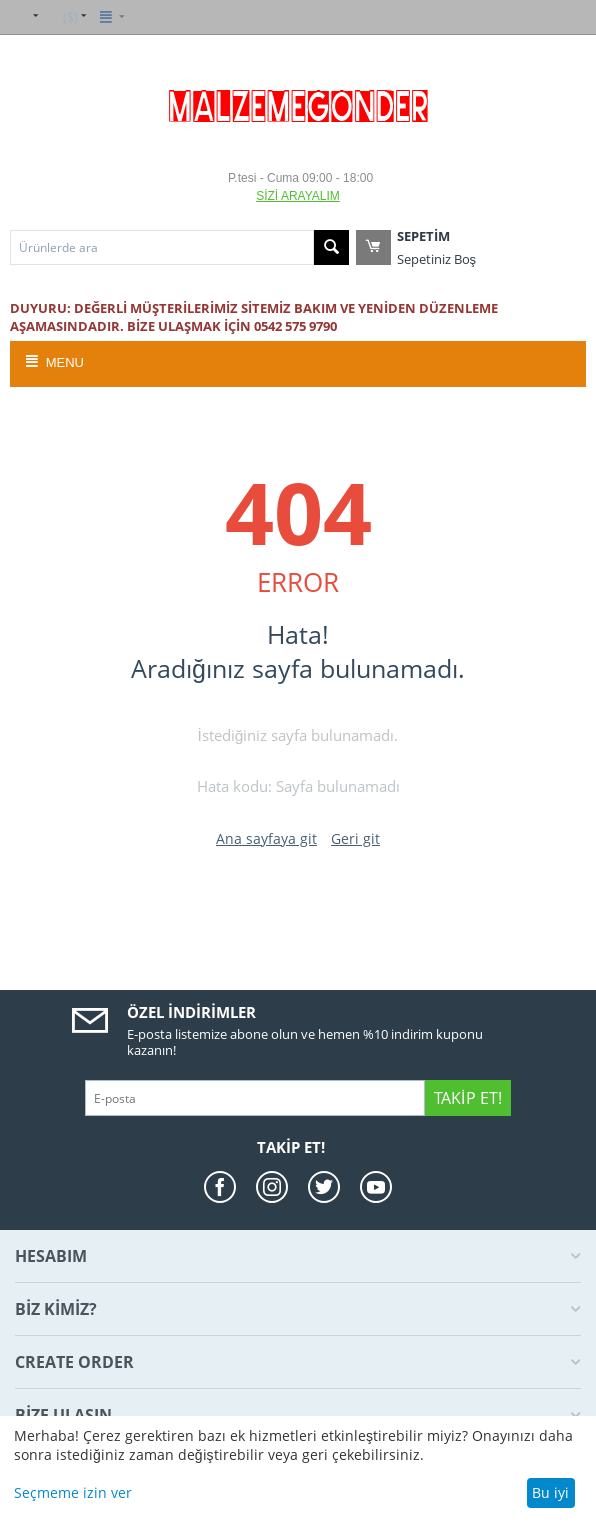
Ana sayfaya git (266, 838)
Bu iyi (550, 1492)
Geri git (355, 838)
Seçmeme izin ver (73, 1492)
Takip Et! (467, 1098)
